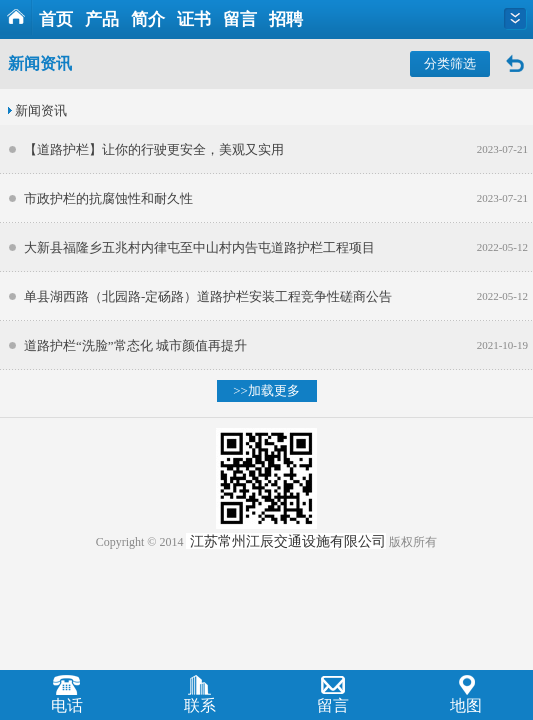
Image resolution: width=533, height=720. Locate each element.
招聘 (286, 19)
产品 (102, 19)
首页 (56, 19)
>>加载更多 (266, 390)
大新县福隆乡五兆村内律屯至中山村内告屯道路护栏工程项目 (199, 247)
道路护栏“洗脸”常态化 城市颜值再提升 (135, 345)
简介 (148, 19)
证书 (194, 19)
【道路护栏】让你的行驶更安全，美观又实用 (154, 149)
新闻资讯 (41, 110)
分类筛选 (450, 63)
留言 (240, 19)
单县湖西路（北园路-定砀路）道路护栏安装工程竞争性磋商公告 (208, 296)
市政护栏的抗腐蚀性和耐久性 (108, 198)
